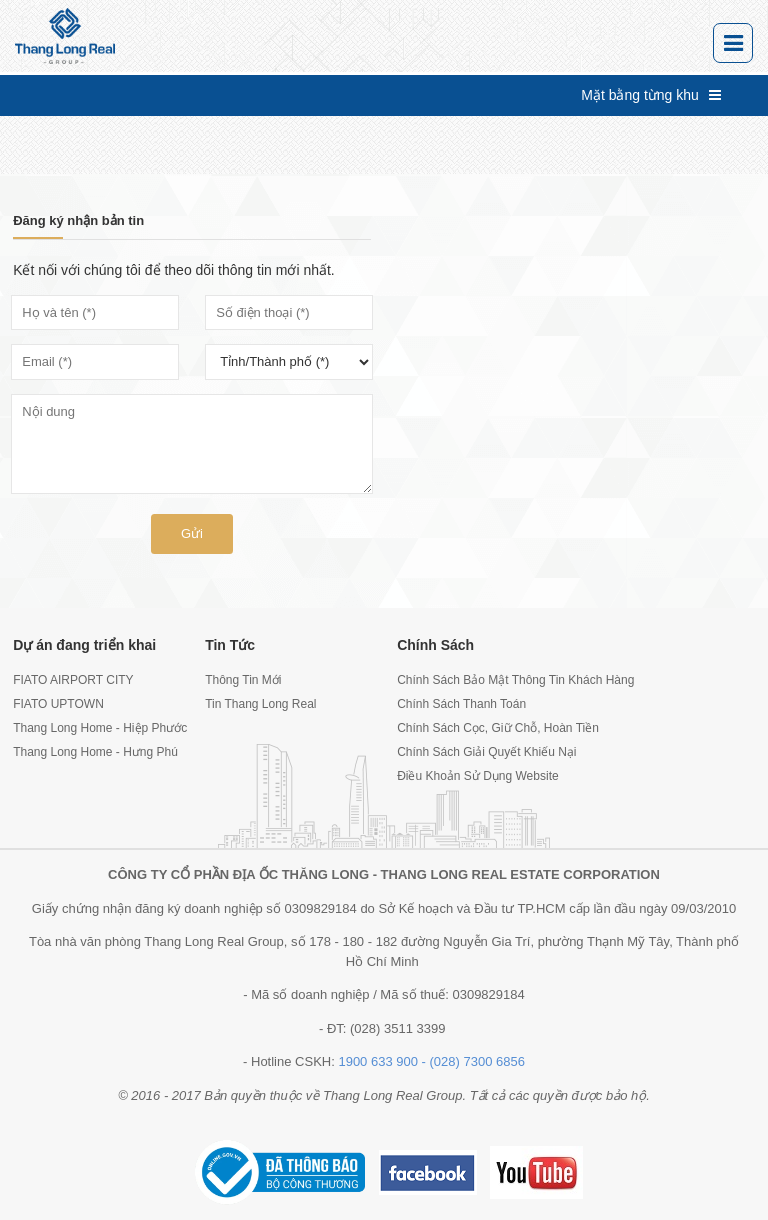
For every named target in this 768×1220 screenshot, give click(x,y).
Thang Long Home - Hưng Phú (95, 752)
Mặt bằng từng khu (651, 95)
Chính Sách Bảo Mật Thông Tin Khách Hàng (480, 680)
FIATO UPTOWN (58, 704)
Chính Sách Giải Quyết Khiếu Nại (480, 752)
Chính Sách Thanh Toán (461, 704)
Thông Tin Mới (243, 680)
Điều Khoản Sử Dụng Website (478, 776)
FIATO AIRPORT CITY (73, 680)
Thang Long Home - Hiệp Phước (96, 728)
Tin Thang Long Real (260, 704)
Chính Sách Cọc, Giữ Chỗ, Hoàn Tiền (480, 728)
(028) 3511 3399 (397, 1028)
